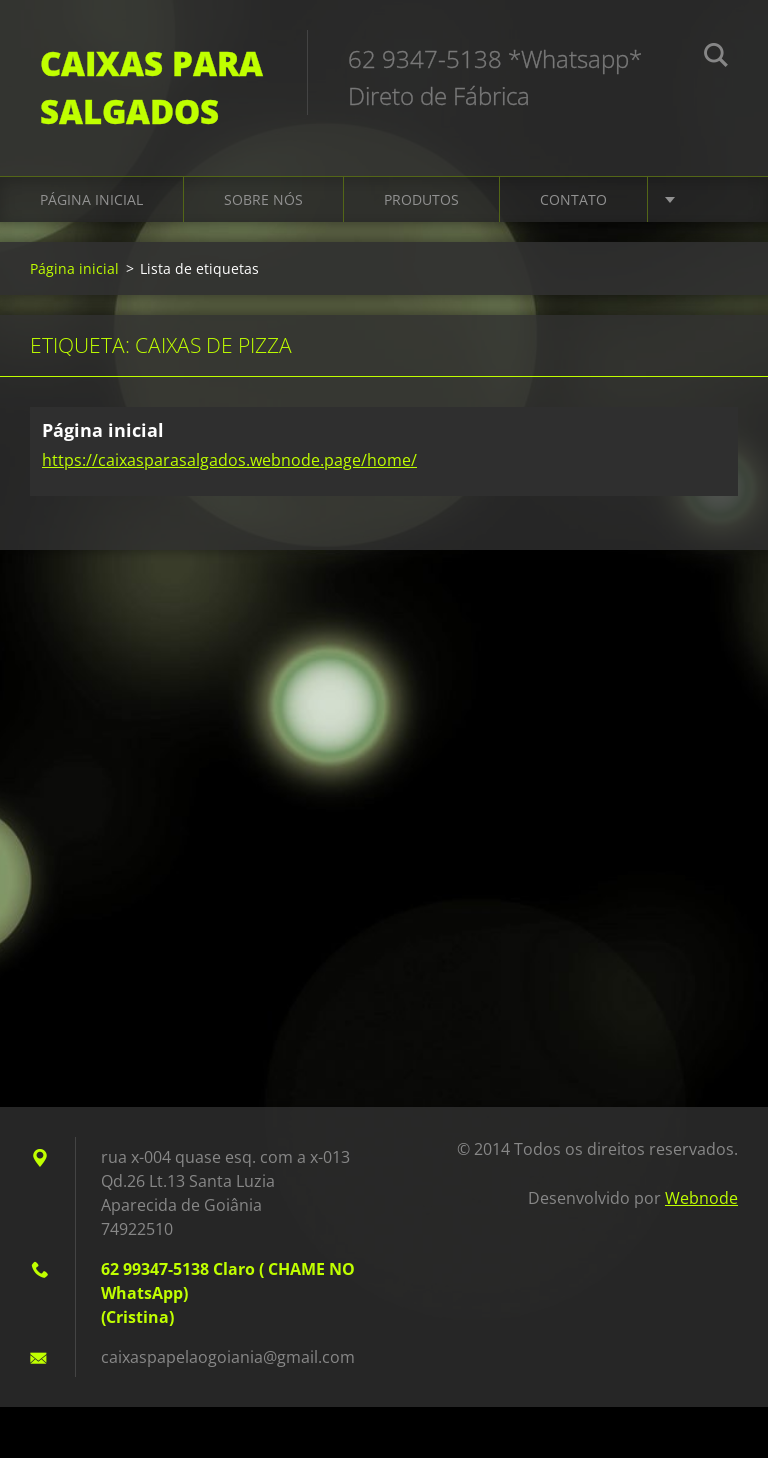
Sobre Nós (263, 199)
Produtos (421, 199)
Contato (573, 199)
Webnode (701, 1198)
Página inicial (91, 199)
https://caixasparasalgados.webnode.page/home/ (229, 460)
